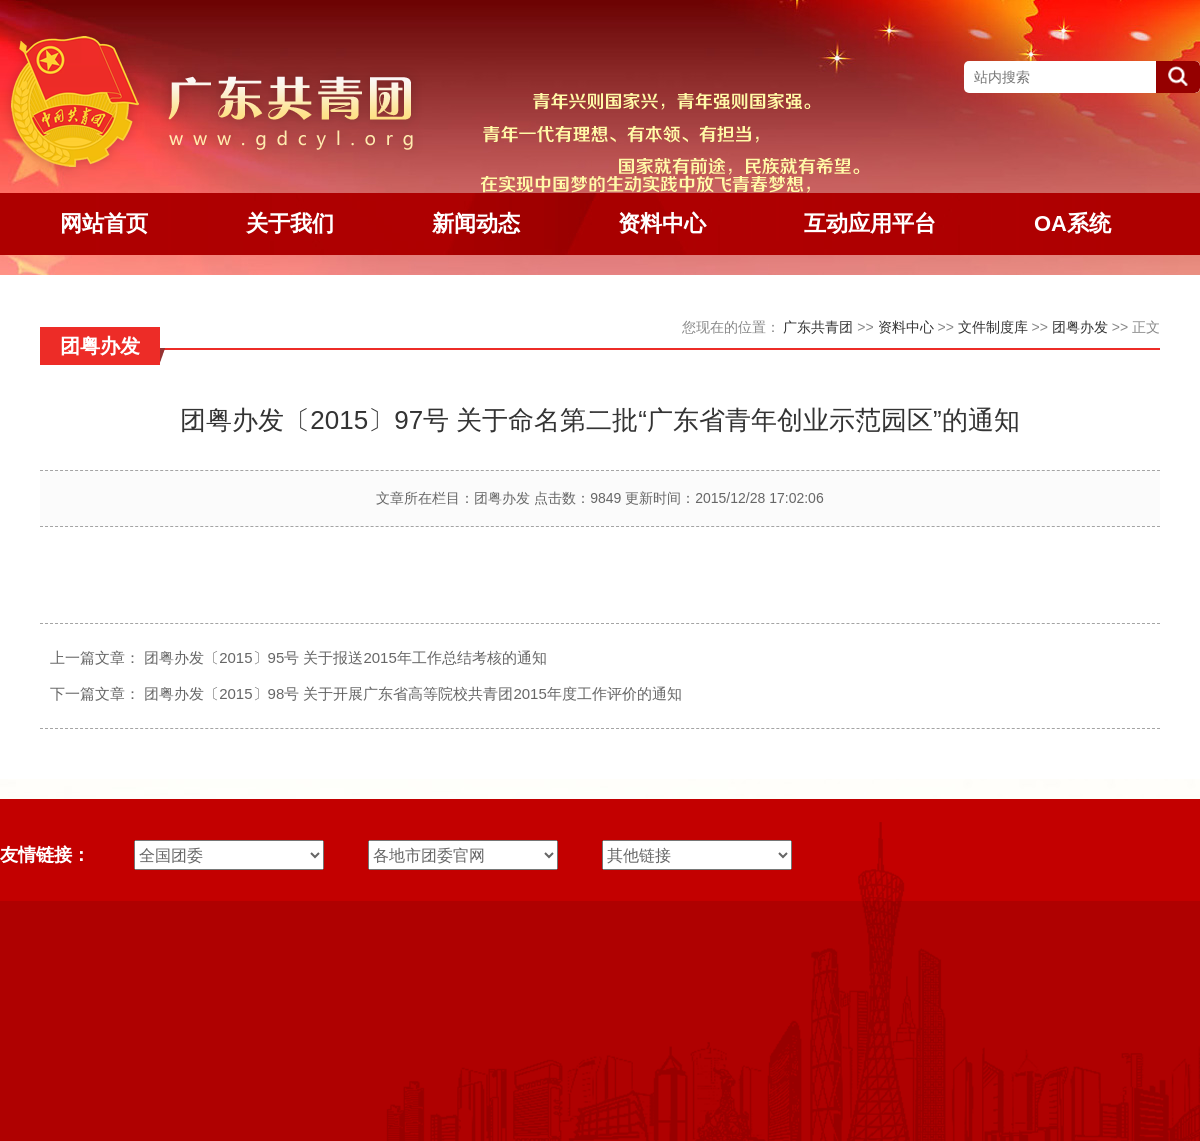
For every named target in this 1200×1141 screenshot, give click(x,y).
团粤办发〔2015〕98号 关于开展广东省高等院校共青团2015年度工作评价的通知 (413, 693)
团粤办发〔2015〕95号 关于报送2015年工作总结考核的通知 (345, 657)
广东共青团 (818, 327)
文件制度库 (993, 327)
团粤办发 (1080, 327)
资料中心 (906, 327)
